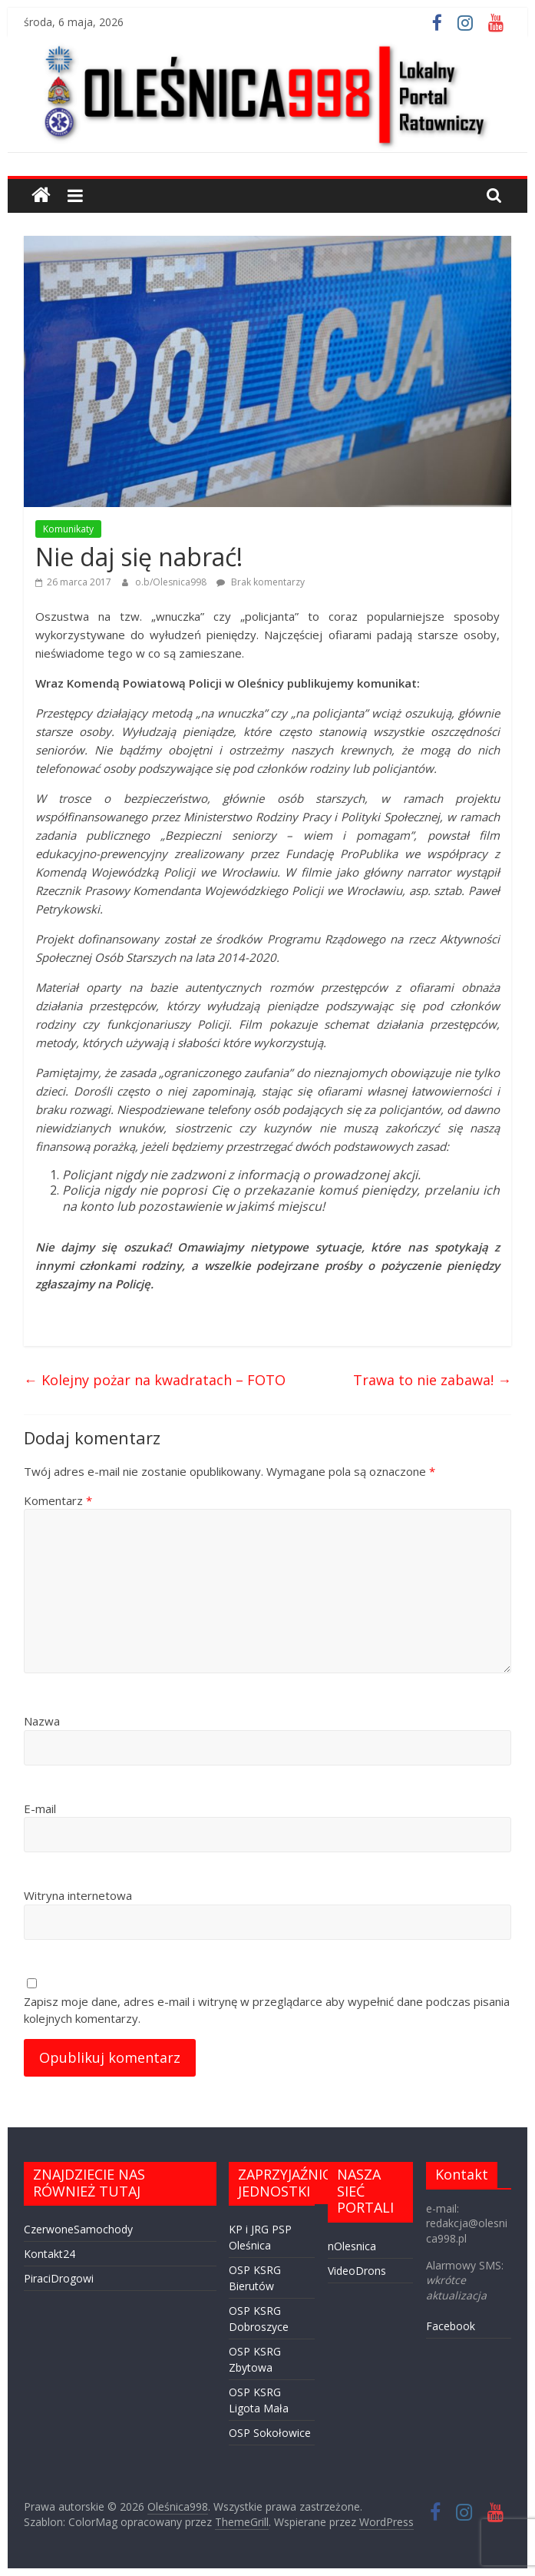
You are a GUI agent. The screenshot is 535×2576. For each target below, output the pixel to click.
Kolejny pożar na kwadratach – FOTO (155, 1380)
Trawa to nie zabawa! (432, 1380)
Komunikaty (68, 528)
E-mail (40, 1808)
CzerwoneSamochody (78, 2229)
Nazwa (42, 1721)
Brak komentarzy (260, 581)
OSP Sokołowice (270, 2432)
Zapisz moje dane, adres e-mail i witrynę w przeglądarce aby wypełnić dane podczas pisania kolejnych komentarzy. (267, 2010)
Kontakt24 (49, 2253)
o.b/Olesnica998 (172, 581)
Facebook (450, 2326)
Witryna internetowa (78, 1895)
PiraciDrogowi (59, 2278)
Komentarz (58, 1500)
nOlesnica (352, 2246)
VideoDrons (357, 2270)
